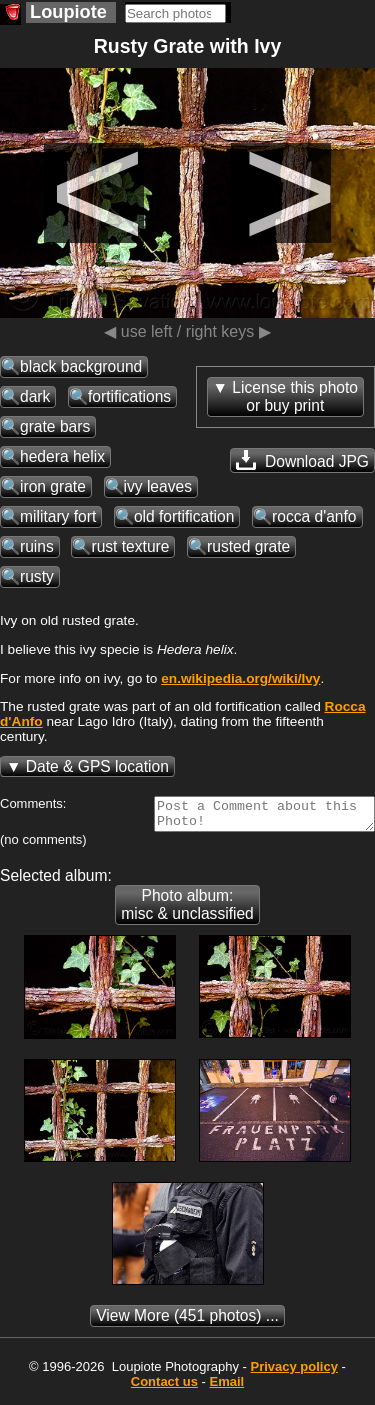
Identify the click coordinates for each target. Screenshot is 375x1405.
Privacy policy (293, 1372)
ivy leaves (158, 486)
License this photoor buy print (295, 396)
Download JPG (302, 460)
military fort (58, 516)
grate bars (55, 426)
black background (81, 366)
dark (35, 396)
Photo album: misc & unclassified (187, 910)
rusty (37, 576)
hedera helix (62, 456)
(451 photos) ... (187, 1321)
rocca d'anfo (314, 516)
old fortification (184, 516)
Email (227, 1387)
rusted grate (248, 546)
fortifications (129, 396)
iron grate (53, 486)
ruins (37, 546)
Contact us (164, 1387)
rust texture (130, 546)
